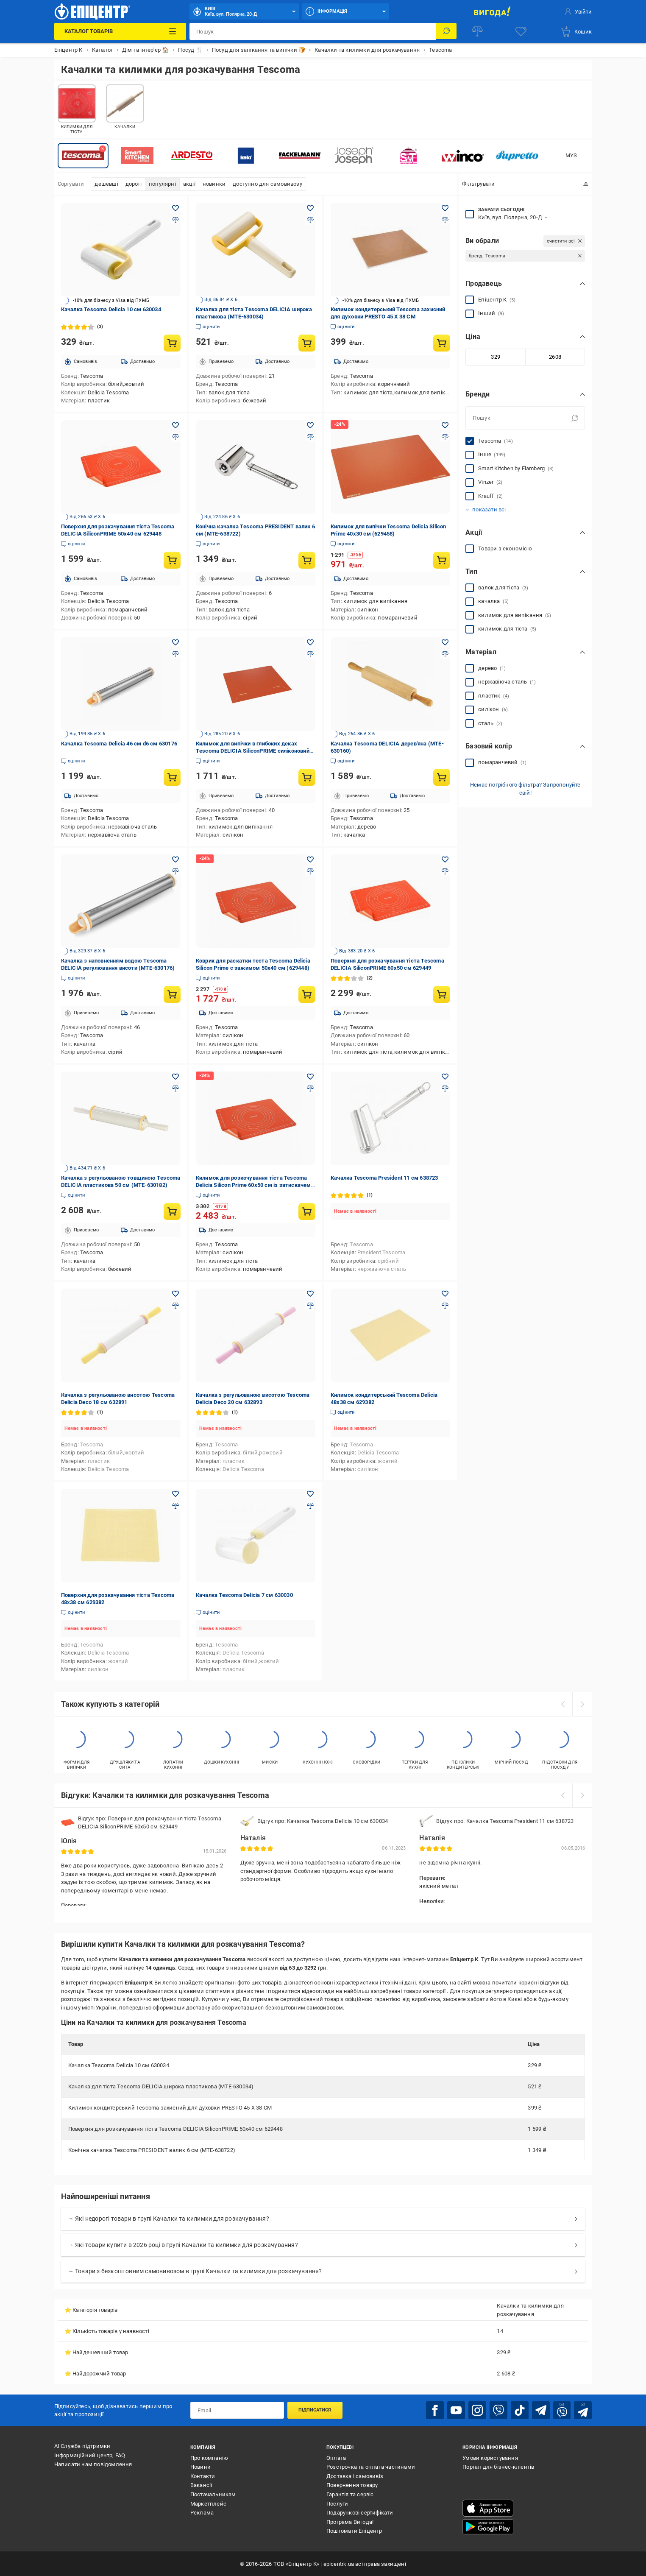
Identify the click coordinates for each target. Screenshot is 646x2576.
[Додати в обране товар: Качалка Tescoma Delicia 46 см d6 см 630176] (175, 642)
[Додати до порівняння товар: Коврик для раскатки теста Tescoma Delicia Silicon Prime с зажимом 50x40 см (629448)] (310, 871)
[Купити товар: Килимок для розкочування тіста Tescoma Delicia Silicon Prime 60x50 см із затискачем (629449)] (306, 1211)
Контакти (202, 2475)
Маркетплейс (208, 2503)
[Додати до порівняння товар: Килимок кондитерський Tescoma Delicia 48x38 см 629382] (445, 1306)
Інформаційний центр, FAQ (89, 2454)
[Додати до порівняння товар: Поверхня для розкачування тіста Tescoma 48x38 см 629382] (175, 1506)
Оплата (336, 2457)
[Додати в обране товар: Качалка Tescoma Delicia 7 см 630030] (310, 1494)
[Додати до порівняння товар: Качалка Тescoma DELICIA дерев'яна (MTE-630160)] (445, 654)
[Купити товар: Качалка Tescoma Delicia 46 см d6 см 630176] (172, 777)
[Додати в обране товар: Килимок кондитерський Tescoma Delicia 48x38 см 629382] (445, 1294)
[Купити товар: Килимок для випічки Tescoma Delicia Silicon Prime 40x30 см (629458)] (441, 560)
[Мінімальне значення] (495, 357)
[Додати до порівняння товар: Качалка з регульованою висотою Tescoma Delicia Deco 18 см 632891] (175, 1306)
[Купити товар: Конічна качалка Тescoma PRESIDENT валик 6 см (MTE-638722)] (306, 560)
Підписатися (314, 2410)
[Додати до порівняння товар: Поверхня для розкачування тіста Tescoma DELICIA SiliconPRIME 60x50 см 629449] (445, 871)
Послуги (337, 2503)
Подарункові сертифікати (359, 2512)
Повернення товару (352, 2484)
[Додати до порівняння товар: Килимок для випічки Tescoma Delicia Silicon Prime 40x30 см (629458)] (445, 437)
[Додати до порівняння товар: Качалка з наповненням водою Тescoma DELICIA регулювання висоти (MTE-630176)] (175, 871)
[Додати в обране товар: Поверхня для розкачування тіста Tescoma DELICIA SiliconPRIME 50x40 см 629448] (175, 425)
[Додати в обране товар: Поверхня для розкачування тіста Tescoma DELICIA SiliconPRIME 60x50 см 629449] (445, 859)
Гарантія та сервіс (350, 2494)
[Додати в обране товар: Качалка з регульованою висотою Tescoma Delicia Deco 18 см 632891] (175, 1294)
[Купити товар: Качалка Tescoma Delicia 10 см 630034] (172, 343)
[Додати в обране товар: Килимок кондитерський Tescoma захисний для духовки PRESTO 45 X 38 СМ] (445, 208)
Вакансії (201, 2484)
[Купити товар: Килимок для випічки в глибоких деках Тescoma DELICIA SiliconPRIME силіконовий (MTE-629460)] (306, 777)
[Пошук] (446, 31)
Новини (200, 2466)
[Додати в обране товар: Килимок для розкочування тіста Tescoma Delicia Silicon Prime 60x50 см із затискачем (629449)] (310, 1077)
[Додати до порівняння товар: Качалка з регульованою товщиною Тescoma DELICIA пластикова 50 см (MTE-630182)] (175, 1088)
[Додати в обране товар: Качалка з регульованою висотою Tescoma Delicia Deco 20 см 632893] (310, 1294)
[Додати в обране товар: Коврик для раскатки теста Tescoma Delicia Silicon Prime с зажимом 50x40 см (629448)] (310, 859)
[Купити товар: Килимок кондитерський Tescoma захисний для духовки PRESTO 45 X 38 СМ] (441, 343)
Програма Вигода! (349, 2521)
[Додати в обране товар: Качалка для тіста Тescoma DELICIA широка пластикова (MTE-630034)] (310, 208)
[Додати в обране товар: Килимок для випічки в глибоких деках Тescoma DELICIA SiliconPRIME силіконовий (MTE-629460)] (310, 642)
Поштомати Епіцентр (354, 2530)
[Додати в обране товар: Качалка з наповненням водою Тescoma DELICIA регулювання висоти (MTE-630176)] (175, 859)
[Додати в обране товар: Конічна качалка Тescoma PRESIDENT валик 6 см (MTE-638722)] (310, 425)
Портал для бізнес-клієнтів (498, 2466)
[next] (582, 1704)
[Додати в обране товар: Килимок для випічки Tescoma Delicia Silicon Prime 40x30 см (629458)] (445, 425)
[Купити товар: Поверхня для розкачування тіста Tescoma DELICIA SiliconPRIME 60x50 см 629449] (441, 994)
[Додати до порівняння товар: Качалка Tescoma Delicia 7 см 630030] (310, 1506)
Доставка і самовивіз (354, 2475)
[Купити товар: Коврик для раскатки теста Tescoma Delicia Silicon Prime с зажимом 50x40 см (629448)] (306, 994)
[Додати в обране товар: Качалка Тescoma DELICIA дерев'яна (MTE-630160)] (445, 642)
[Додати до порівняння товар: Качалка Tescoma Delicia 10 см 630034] (175, 220)
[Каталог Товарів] (120, 31)
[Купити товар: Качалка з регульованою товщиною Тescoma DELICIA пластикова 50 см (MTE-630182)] (172, 1211)
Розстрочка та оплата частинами (370, 2466)
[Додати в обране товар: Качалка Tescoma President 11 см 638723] (445, 1077)
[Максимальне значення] (555, 357)
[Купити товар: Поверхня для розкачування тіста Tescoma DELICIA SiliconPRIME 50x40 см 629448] (172, 560)
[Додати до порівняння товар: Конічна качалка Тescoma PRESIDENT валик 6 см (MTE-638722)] (310, 437)
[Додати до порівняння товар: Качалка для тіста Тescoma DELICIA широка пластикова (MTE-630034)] (310, 220)
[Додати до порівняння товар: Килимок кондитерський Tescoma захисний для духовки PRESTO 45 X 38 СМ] (445, 220)
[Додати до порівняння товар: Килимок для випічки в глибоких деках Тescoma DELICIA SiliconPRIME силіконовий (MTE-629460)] (310, 654)
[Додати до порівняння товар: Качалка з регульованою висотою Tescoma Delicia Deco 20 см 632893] (310, 1306)
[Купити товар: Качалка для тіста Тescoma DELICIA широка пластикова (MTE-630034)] (306, 343)
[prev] (562, 1704)
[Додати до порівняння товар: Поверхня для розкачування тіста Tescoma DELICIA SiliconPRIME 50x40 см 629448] (175, 437)
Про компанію (209, 2457)
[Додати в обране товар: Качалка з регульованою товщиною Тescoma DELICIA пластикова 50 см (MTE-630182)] (175, 1077)
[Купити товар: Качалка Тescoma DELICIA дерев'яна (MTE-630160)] (441, 777)
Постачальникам (213, 2494)
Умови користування (490, 2457)
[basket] (576, 31)
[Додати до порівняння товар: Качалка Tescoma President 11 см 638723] (445, 1088)
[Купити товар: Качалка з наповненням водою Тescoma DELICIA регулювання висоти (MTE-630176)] (172, 994)
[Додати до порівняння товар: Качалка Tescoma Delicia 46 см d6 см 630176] (175, 654)
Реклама (202, 2512)
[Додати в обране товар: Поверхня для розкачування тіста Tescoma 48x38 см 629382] (175, 1494)
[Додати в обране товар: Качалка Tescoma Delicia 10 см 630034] (175, 208)
